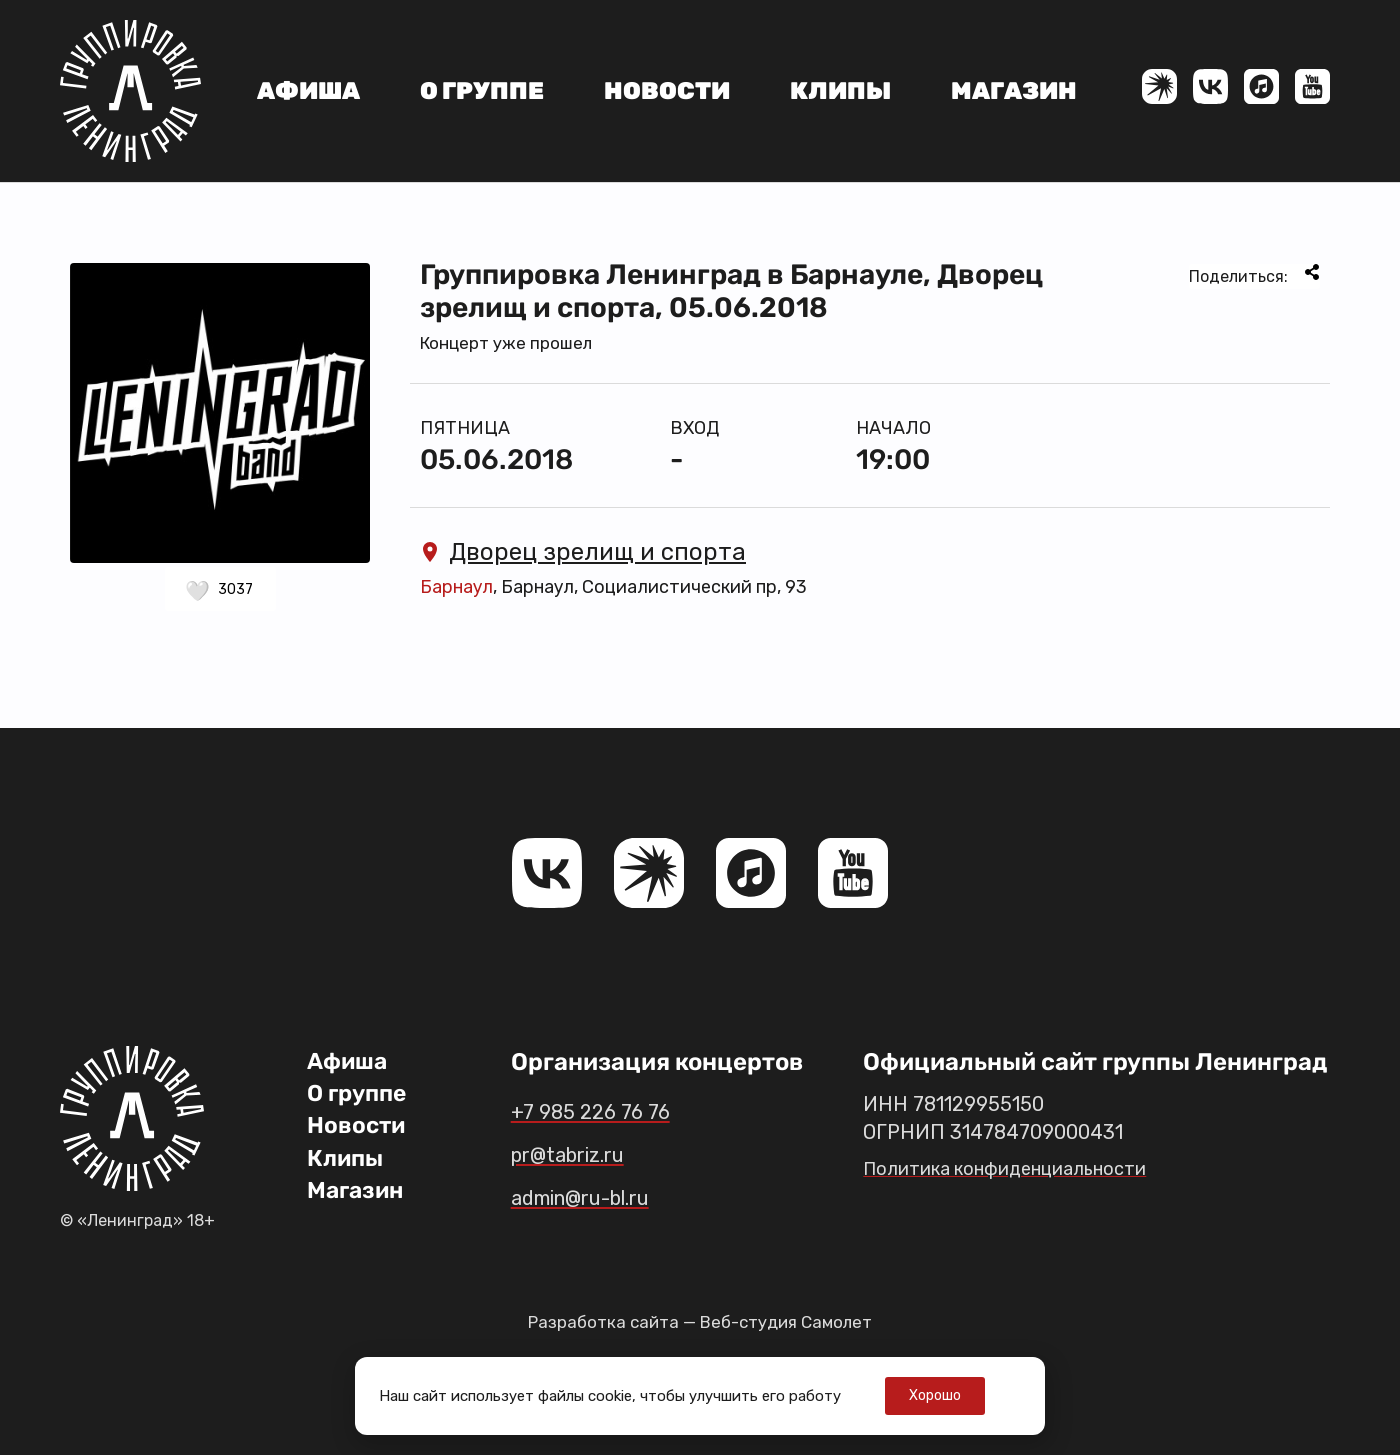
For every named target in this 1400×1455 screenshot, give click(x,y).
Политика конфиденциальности (1015, 1168)
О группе (482, 91)
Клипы (840, 91)
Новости (667, 91)
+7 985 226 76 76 (605, 1111)
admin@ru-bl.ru (600, 1197)
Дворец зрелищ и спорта (583, 552)
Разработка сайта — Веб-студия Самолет (700, 1322)
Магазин (1014, 91)
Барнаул (456, 587)
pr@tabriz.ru (582, 1154)
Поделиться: (1254, 275)
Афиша (308, 91)
